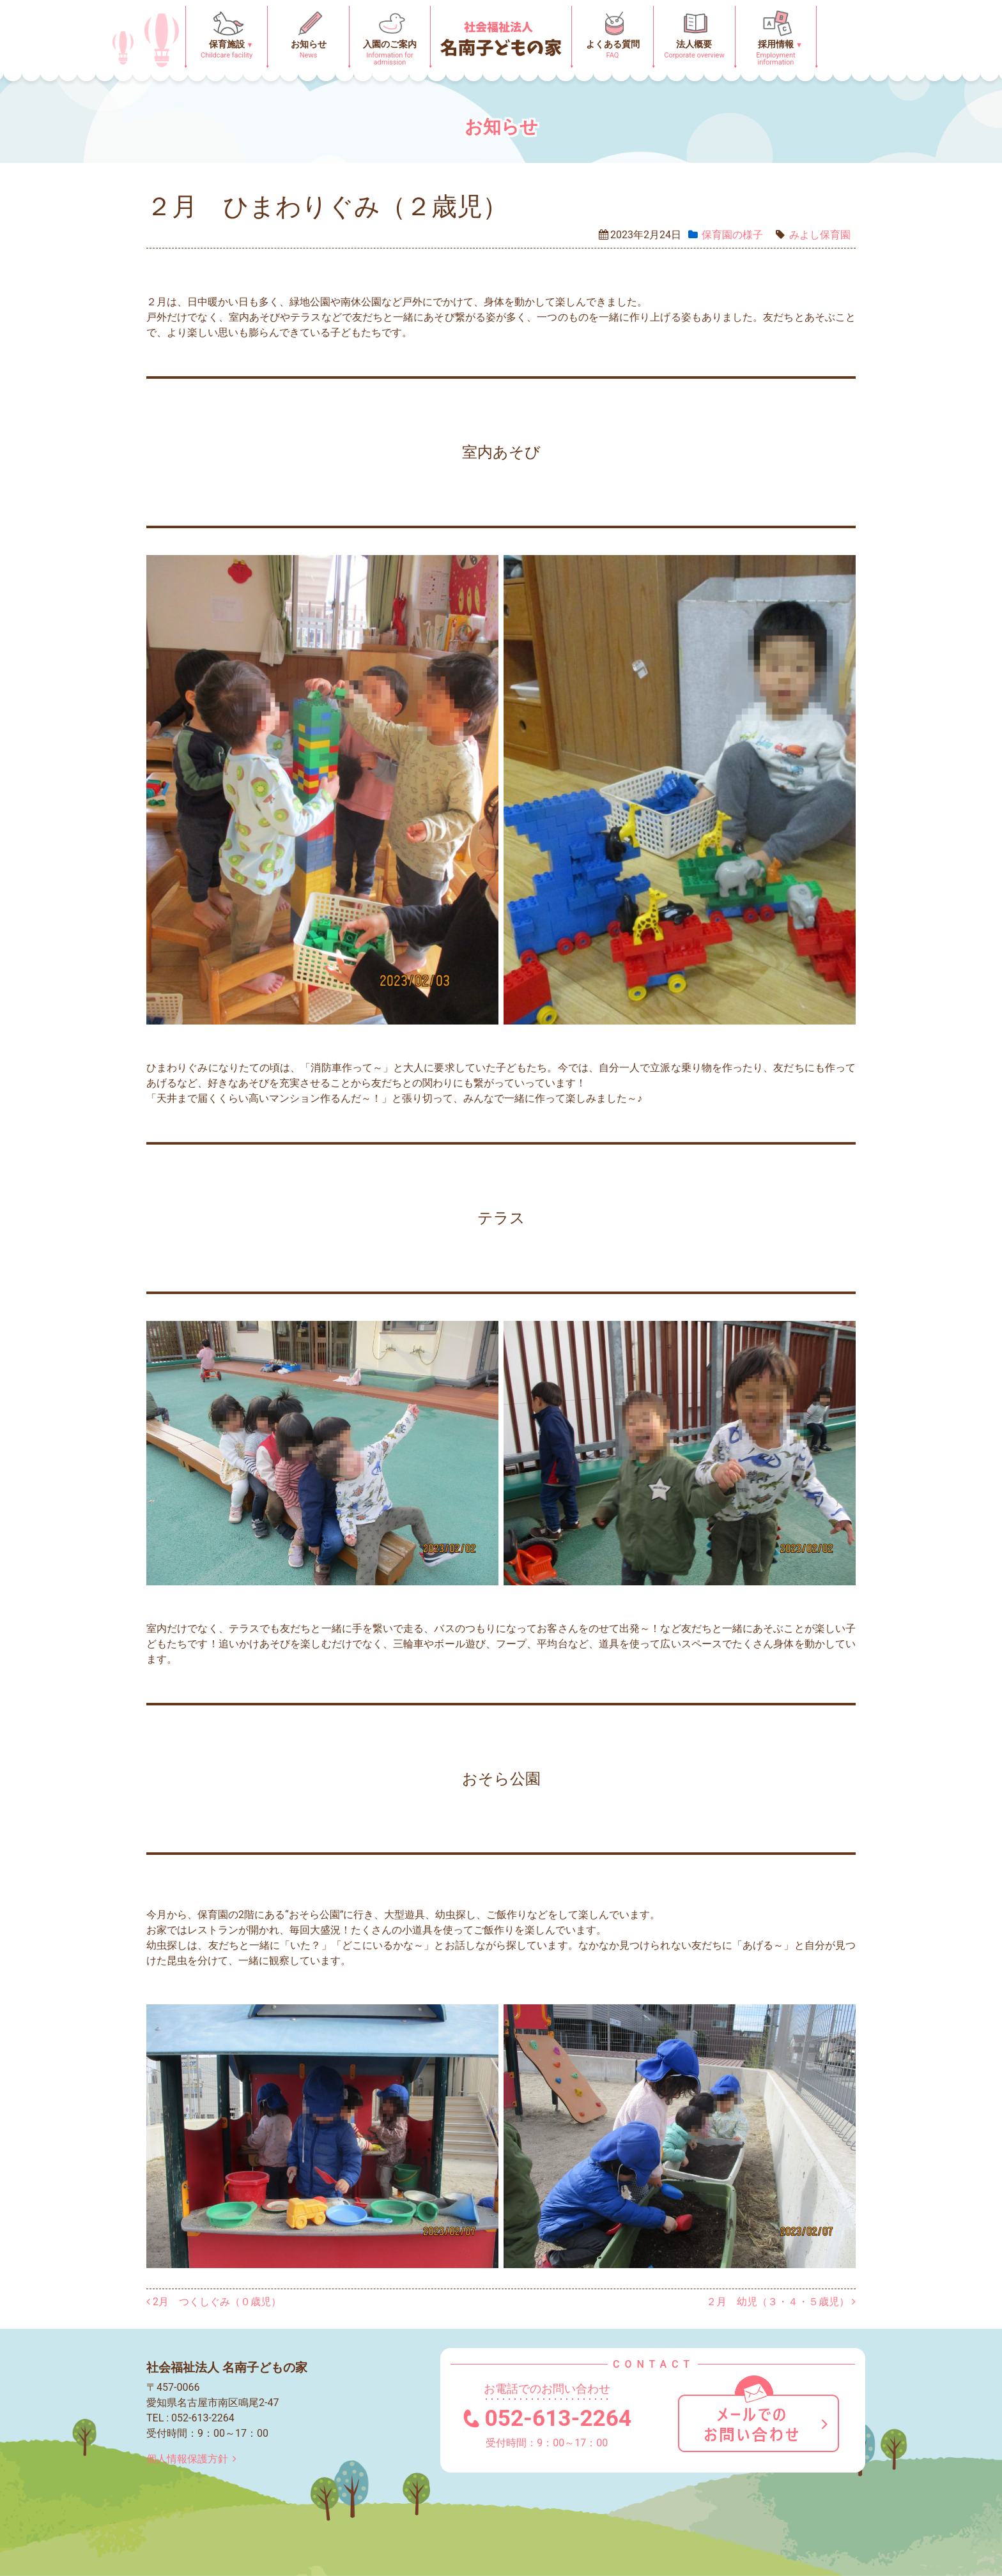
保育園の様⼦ (732, 235)
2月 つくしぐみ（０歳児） (213, 2302)
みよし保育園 (820, 235)
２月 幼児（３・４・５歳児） (781, 2302)
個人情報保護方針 (194, 2459)
